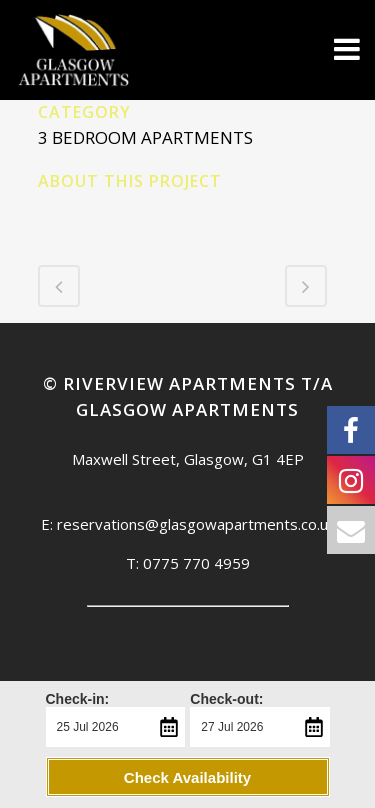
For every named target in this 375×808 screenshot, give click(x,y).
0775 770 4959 (196, 563)
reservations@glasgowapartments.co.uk (196, 524)
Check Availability (187, 777)
